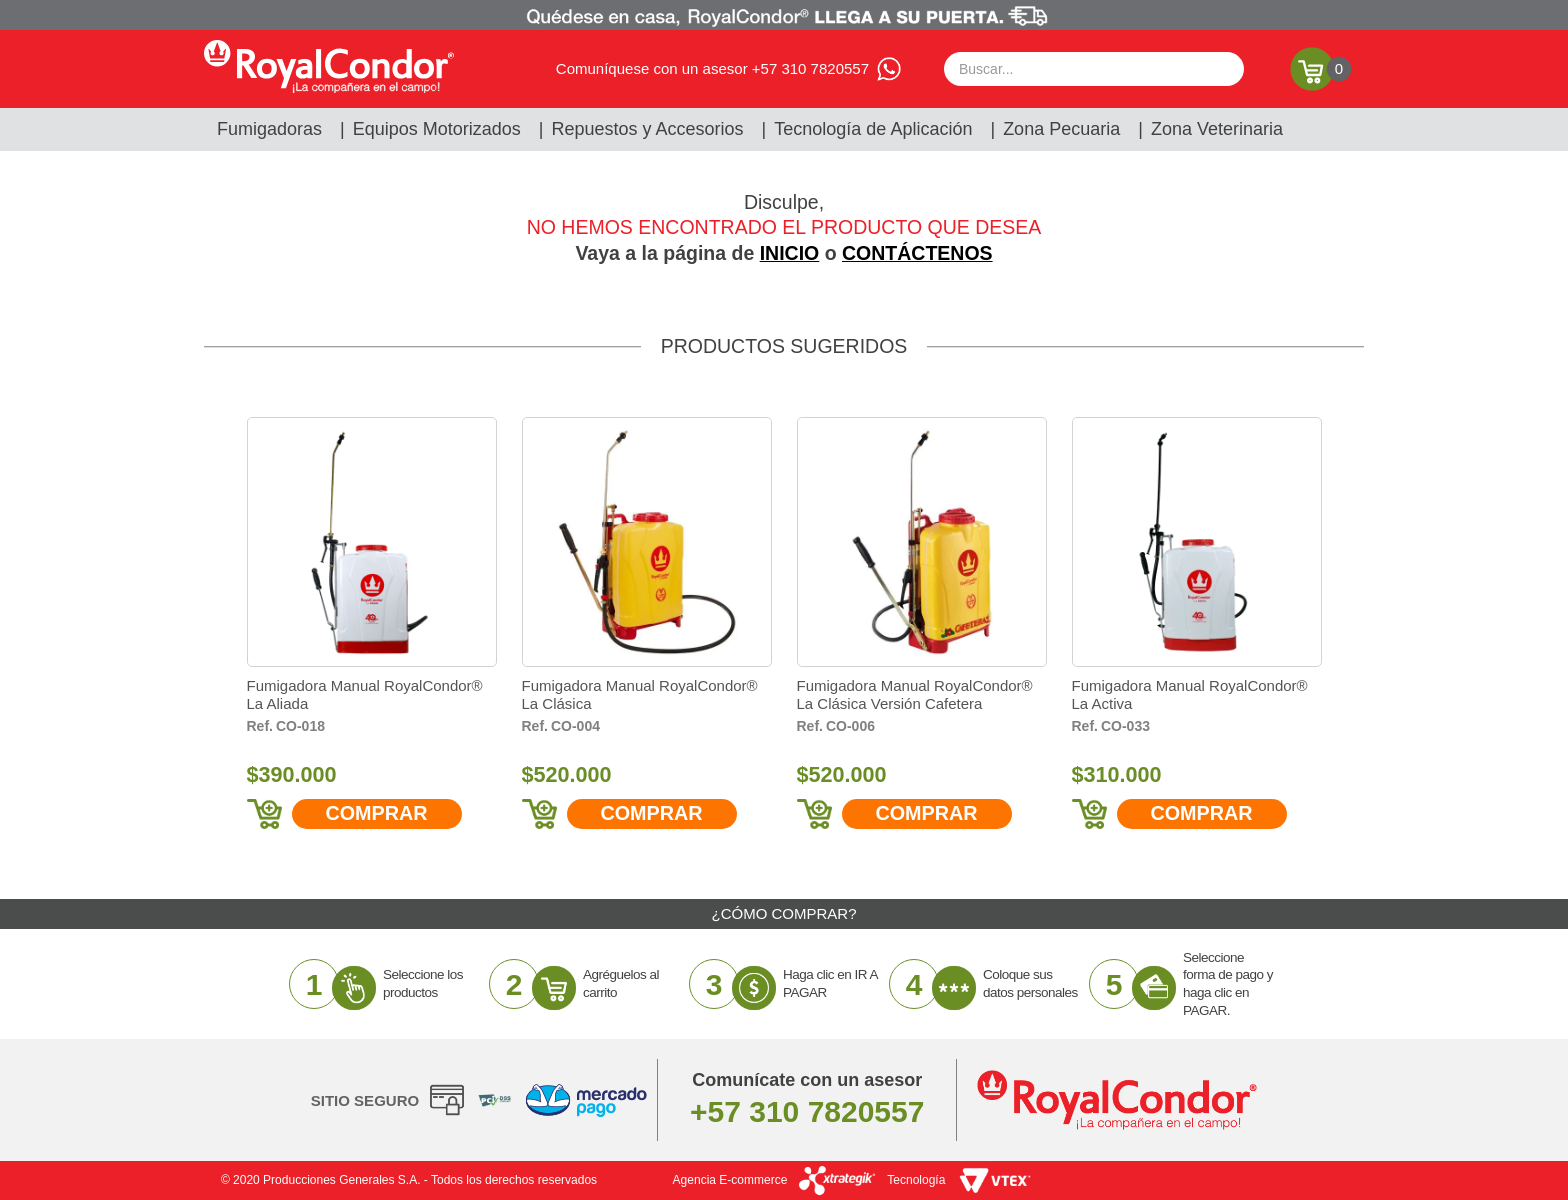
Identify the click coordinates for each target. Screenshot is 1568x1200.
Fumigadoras (269, 129)
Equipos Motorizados (437, 129)
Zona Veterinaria (1217, 129)
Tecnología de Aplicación (873, 129)
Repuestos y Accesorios (648, 129)
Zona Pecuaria (1061, 129)
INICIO (790, 253)
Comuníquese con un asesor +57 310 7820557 (712, 68)
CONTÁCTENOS (917, 253)
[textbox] (1094, 69)
